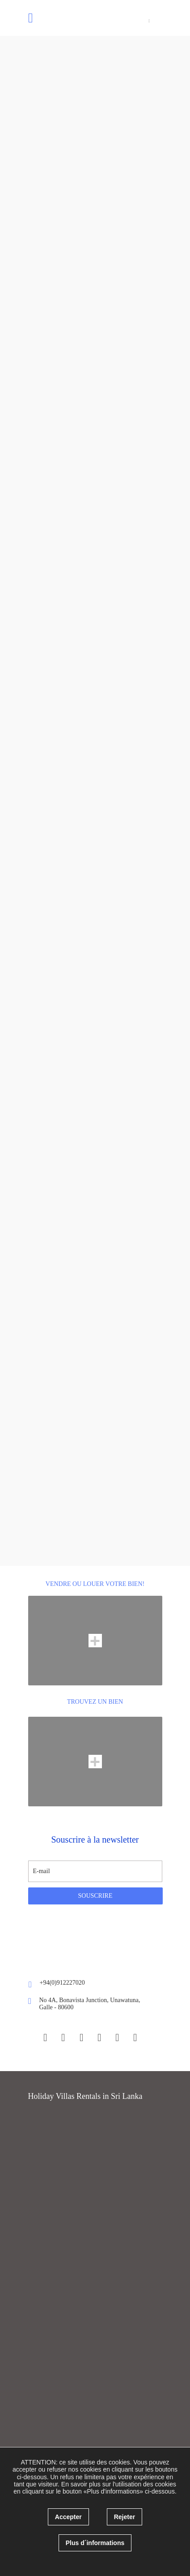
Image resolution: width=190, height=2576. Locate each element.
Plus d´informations (95, 2542)
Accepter (68, 2516)
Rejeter (124, 2516)
